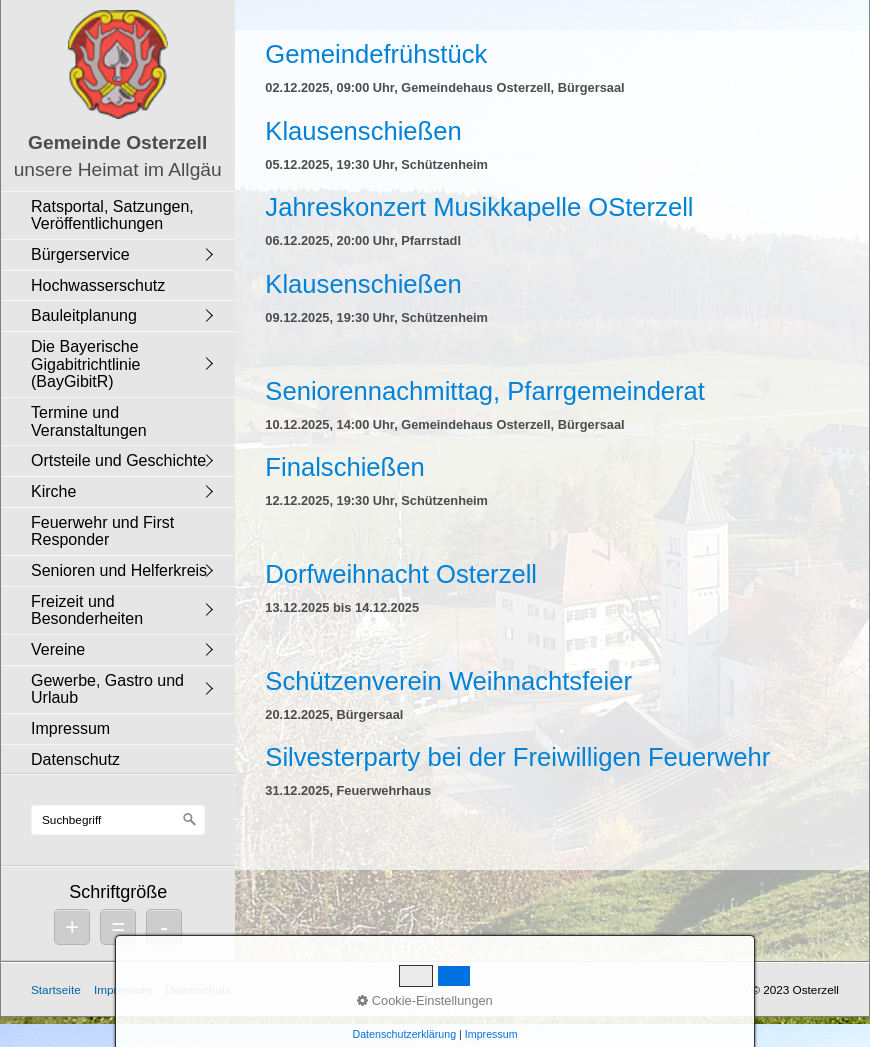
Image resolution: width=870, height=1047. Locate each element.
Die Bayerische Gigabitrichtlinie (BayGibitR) (85, 364)
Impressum (70, 728)
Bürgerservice (80, 254)
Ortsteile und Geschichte (118, 460)
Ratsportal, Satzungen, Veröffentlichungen (112, 215)
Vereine (58, 649)
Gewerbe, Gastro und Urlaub (107, 689)
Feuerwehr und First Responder (102, 531)
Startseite (56, 989)
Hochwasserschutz (98, 285)
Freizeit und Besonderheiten (87, 610)
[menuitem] (123, 215)
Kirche (53, 491)
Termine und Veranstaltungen (89, 421)
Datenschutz (75, 759)
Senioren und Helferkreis (119, 570)
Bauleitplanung (84, 315)
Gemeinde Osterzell (117, 142)
